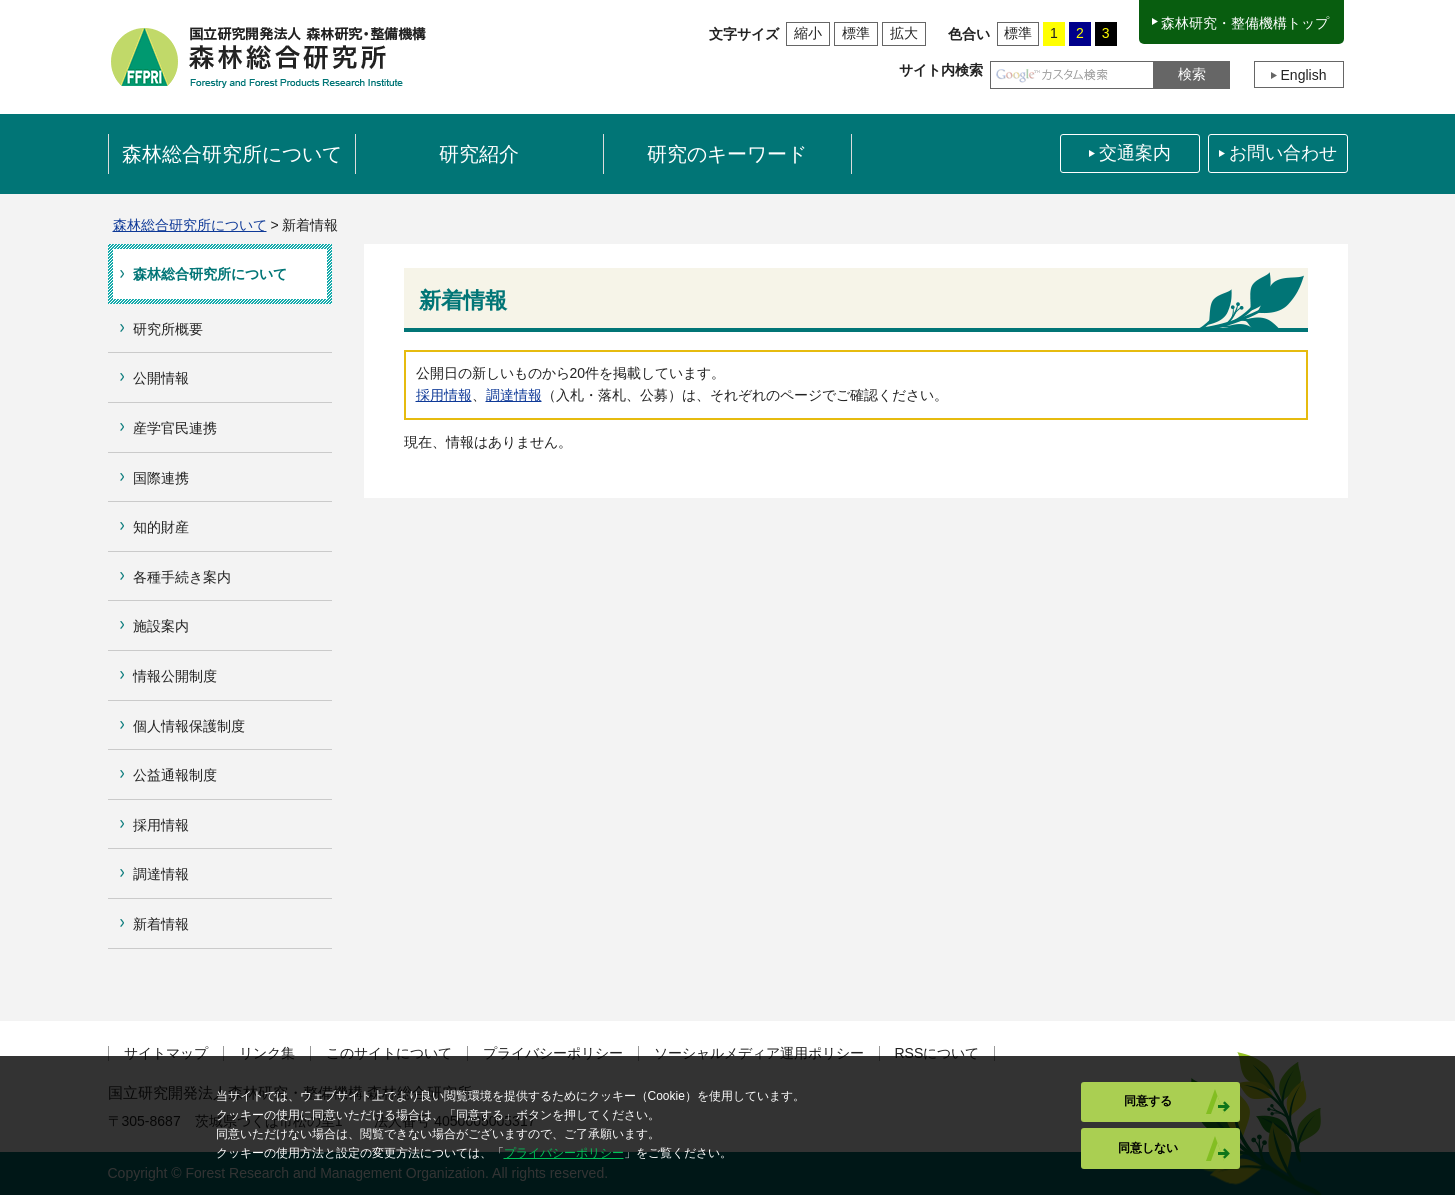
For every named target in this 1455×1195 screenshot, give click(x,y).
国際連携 (161, 478)
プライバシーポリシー (553, 1053)
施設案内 (161, 626)
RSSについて (937, 1053)
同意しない (1148, 1148)
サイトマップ (166, 1053)
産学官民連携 (175, 428)
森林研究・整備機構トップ (1245, 23)
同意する (1148, 1101)
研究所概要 (168, 329)
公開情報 (161, 378)
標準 (856, 33)
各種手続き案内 (182, 577)
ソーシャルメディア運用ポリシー (759, 1053)
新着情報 (161, 924)
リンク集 (267, 1053)
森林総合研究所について (190, 225)
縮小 (808, 33)
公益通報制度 (175, 775)
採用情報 (161, 825)
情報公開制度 (175, 676)
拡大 (904, 33)
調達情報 (161, 874)
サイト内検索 (941, 70)
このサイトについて (389, 1053)
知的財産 (161, 527)
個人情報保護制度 (189, 726)
